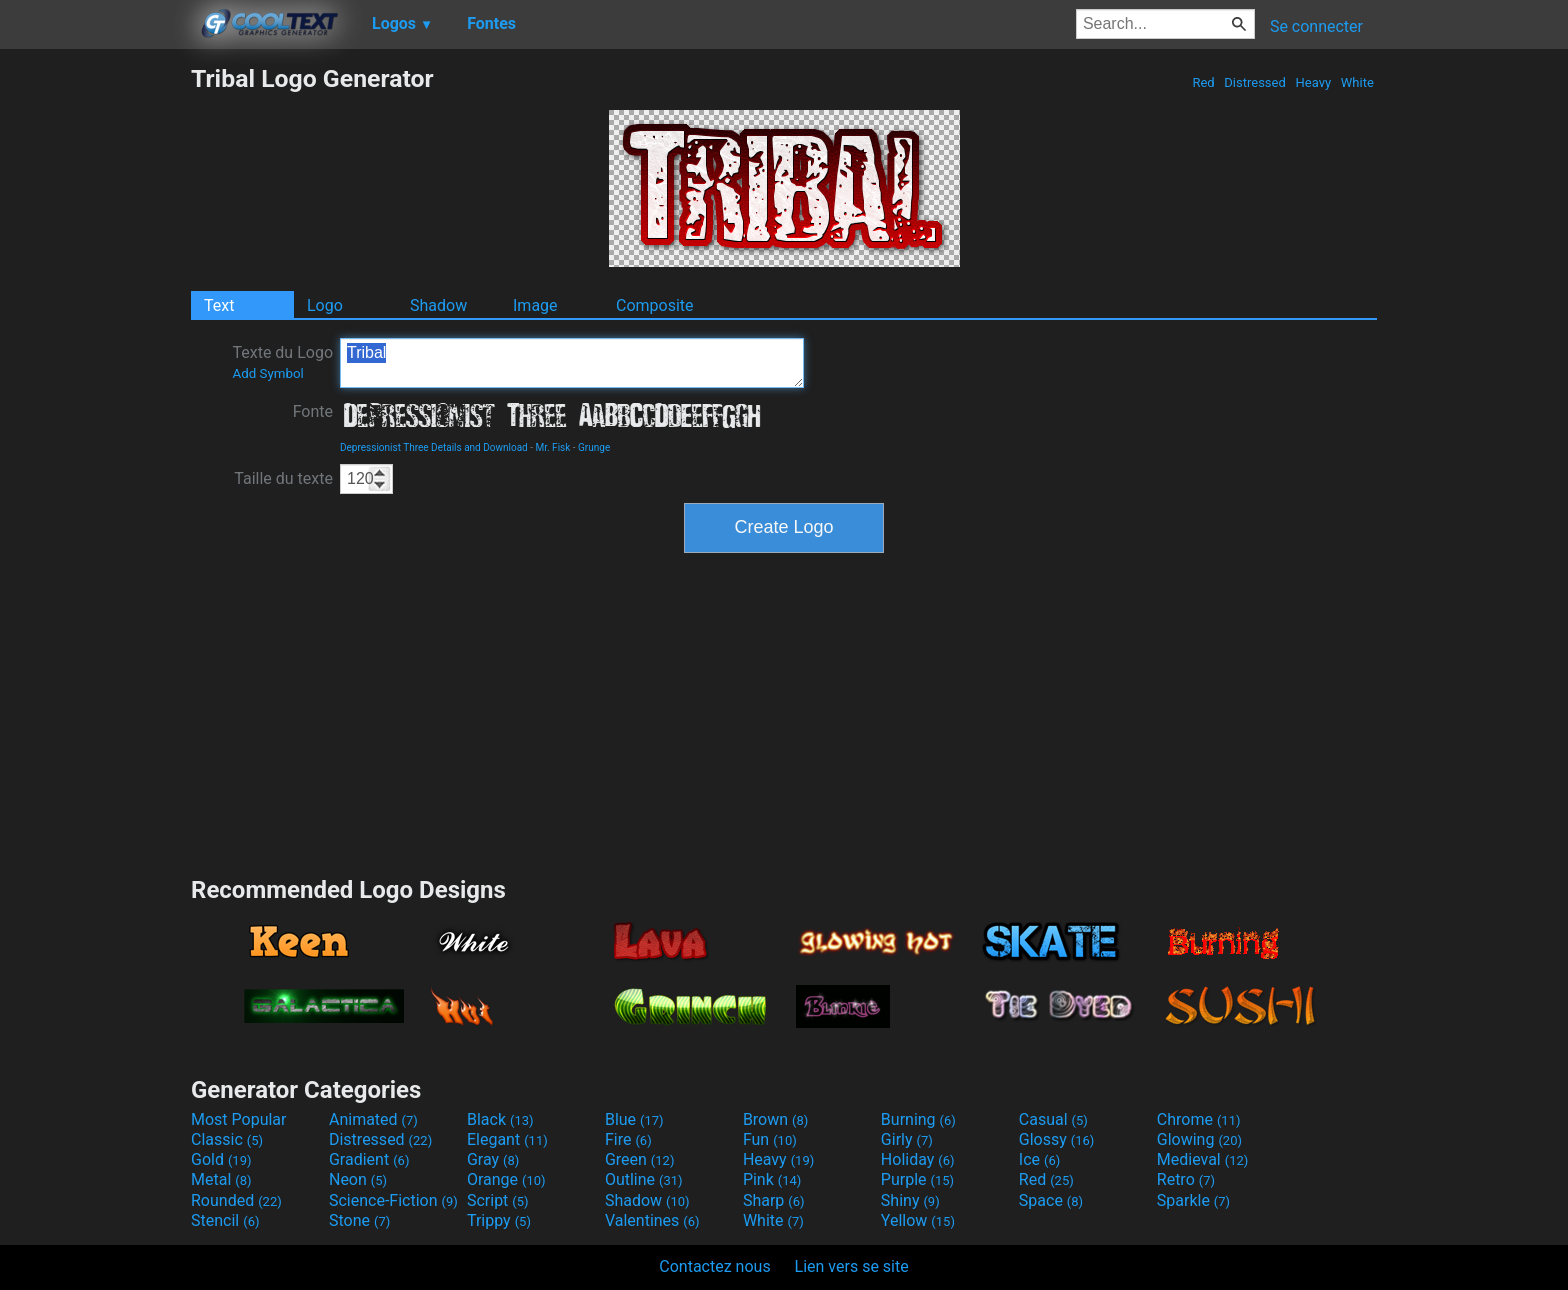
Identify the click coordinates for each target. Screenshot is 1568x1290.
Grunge (594, 447)
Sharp (774, 1200)
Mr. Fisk (552, 447)
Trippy (499, 1220)
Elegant (507, 1139)
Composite (655, 305)
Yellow (918, 1220)
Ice (1039, 1159)
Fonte (313, 411)
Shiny (910, 1200)
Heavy (1313, 82)
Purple (917, 1179)
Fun (770, 1139)
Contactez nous (714, 1266)
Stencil (225, 1220)
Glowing (1199, 1139)
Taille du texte (283, 478)
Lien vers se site (852, 1266)
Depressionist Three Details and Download (434, 447)
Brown (775, 1119)
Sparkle (1193, 1200)
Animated (373, 1119)
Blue (634, 1119)
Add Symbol (267, 373)
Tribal (572, 363)
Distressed (1255, 82)
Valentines (652, 1220)
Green (640, 1159)
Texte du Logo (282, 362)
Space (1051, 1200)
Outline (644, 1179)
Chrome (1199, 1119)
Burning (918, 1119)
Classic (227, 1139)
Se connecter (1316, 26)
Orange (506, 1179)
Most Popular (239, 1119)
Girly (907, 1139)
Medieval (1203, 1159)
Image (535, 305)
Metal (221, 1179)
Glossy (1057, 1139)
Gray (493, 1159)
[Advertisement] (95, 364)
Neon (358, 1179)
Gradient (369, 1159)
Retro (1186, 1179)
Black (500, 1119)
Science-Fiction (393, 1200)
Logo (325, 305)
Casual (1053, 1119)
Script (498, 1200)
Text (219, 305)
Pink (772, 1179)
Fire (628, 1139)
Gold (221, 1159)
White (1357, 82)
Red (1203, 82)
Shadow (438, 305)
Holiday (918, 1159)
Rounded (236, 1200)
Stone (359, 1220)
